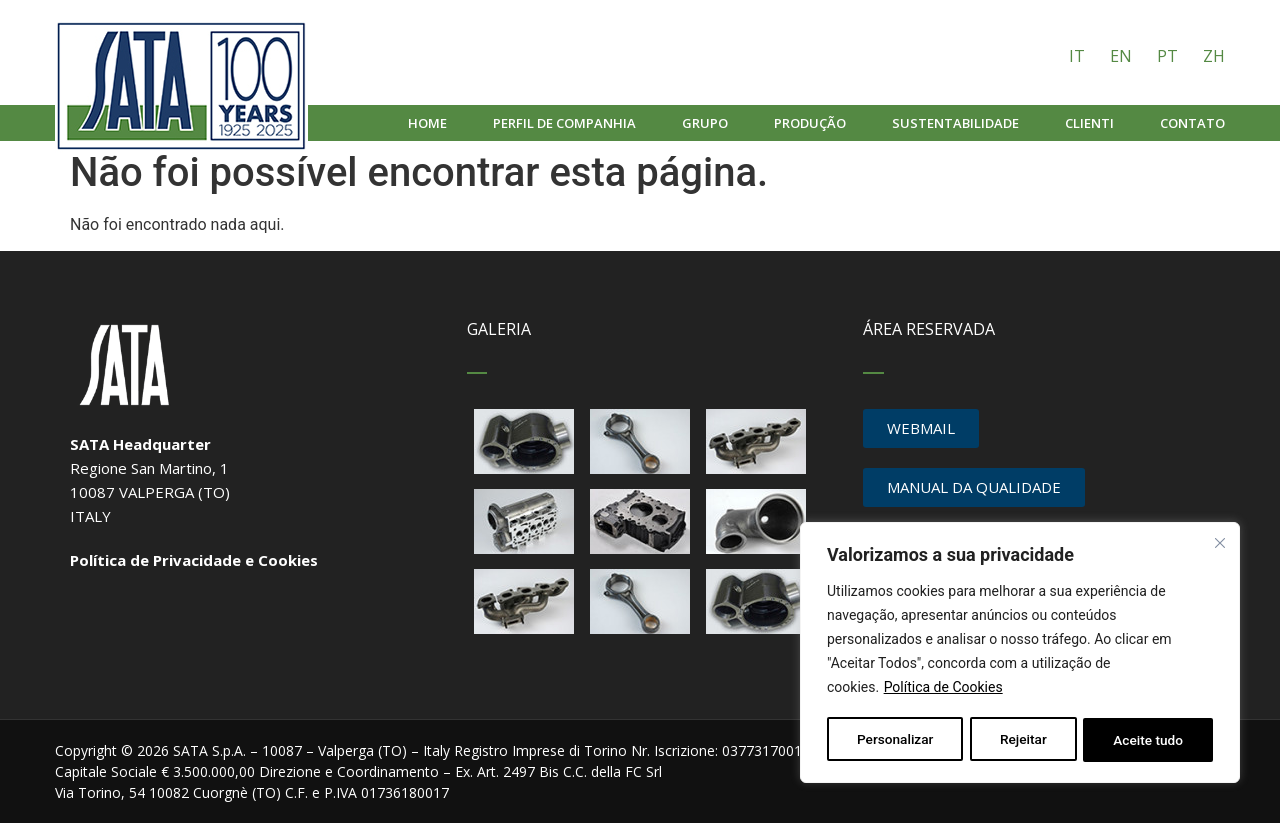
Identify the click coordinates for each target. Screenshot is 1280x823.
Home (427, 123)
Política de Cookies (943, 690)
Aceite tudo (1149, 740)
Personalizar (895, 740)
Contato (1192, 123)
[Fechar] (1221, 544)
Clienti (1089, 123)
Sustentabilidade (955, 123)
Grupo (705, 123)
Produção (810, 123)
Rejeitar (1023, 740)
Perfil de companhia (564, 123)
